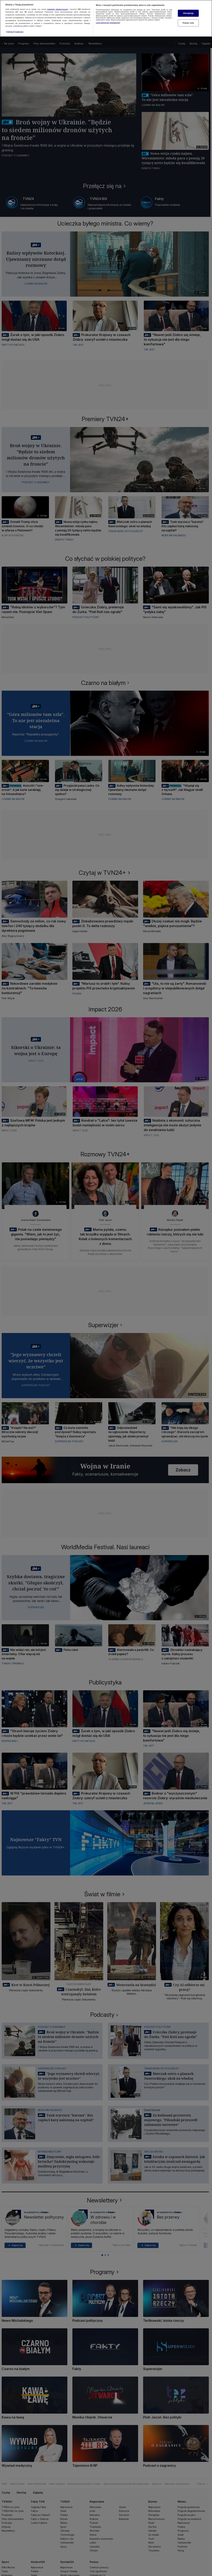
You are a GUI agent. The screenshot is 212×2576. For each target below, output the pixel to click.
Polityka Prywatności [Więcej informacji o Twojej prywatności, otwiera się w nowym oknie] (14, 32)
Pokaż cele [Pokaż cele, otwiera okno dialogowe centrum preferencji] (188, 23)
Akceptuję (188, 13)
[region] (106, 18)
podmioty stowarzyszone (57, 9)
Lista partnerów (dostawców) (108, 23)
